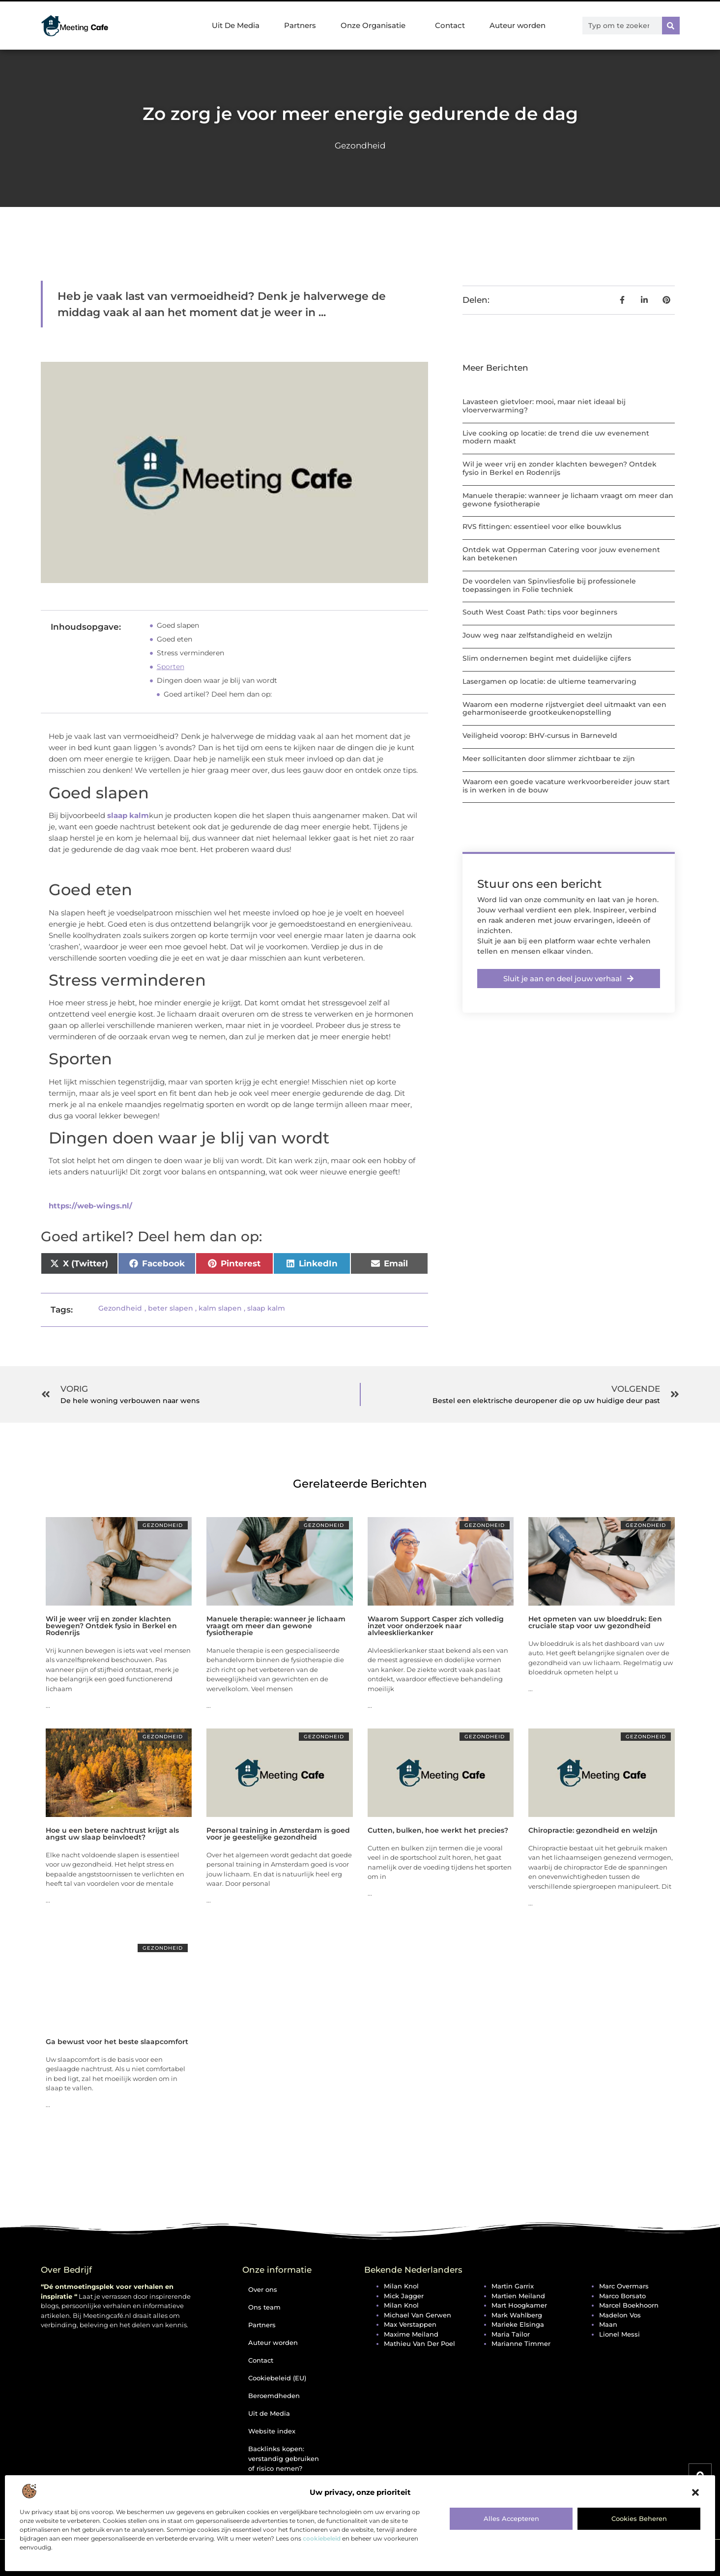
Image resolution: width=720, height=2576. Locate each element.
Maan (608, 2324)
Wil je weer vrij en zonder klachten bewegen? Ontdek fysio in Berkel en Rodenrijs (559, 468)
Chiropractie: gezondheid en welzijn (593, 1830)
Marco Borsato (622, 2296)
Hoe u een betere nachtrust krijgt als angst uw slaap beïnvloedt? (112, 1834)
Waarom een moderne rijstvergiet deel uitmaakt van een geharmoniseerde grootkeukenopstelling (564, 708)
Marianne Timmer (520, 2343)
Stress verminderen (190, 652)
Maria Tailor (510, 2334)
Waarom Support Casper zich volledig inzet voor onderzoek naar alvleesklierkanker (436, 1625)
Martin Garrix (512, 2286)
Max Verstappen (410, 2324)
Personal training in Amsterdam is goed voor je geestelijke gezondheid (278, 1834)
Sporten (170, 666)
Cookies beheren (639, 2518)
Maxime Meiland (411, 2334)
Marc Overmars (624, 2286)
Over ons (262, 2289)
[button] (695, 2492)
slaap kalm (128, 815)
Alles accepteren (511, 2518)
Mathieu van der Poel (419, 2343)
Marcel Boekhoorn (629, 2305)
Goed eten (174, 639)
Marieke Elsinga (517, 2324)
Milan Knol (401, 2286)
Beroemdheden (274, 2396)
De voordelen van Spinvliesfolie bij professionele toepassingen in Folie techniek (549, 585)
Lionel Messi (619, 2334)
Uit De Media (235, 25)
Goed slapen (178, 625)
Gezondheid (360, 145)
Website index (271, 2431)
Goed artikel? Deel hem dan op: (218, 694)
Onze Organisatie (375, 25)
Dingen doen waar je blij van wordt (217, 680)
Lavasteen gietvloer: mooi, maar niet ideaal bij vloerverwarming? (544, 405)
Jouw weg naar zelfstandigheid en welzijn (537, 635)
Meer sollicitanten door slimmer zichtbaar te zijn (548, 758)
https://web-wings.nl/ (90, 1205)
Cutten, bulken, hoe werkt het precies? (438, 1830)
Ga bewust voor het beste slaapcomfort (117, 2041)
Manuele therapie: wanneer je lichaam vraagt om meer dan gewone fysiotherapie (567, 499)
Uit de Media (269, 2413)
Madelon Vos (620, 2315)
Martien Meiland (518, 2296)
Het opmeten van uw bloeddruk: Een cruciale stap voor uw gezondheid (595, 1622)
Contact (450, 25)
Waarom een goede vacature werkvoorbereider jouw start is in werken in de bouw (566, 785)
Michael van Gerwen (417, 2315)
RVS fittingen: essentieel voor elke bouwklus (541, 526)
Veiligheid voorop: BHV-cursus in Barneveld (539, 735)
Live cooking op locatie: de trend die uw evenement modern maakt (555, 437)
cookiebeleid (322, 2538)
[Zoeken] (671, 25)
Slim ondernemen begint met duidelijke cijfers (546, 658)
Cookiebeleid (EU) (277, 2378)
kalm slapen (220, 1308)
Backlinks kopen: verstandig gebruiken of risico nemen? (283, 2458)
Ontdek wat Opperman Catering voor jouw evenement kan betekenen (561, 553)
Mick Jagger (404, 2296)
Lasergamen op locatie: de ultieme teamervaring (549, 681)
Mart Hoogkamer (519, 2305)
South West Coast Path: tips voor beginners (539, 612)
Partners (300, 25)
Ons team (264, 2307)
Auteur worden (518, 25)
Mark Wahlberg (516, 2315)
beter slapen (170, 1308)
